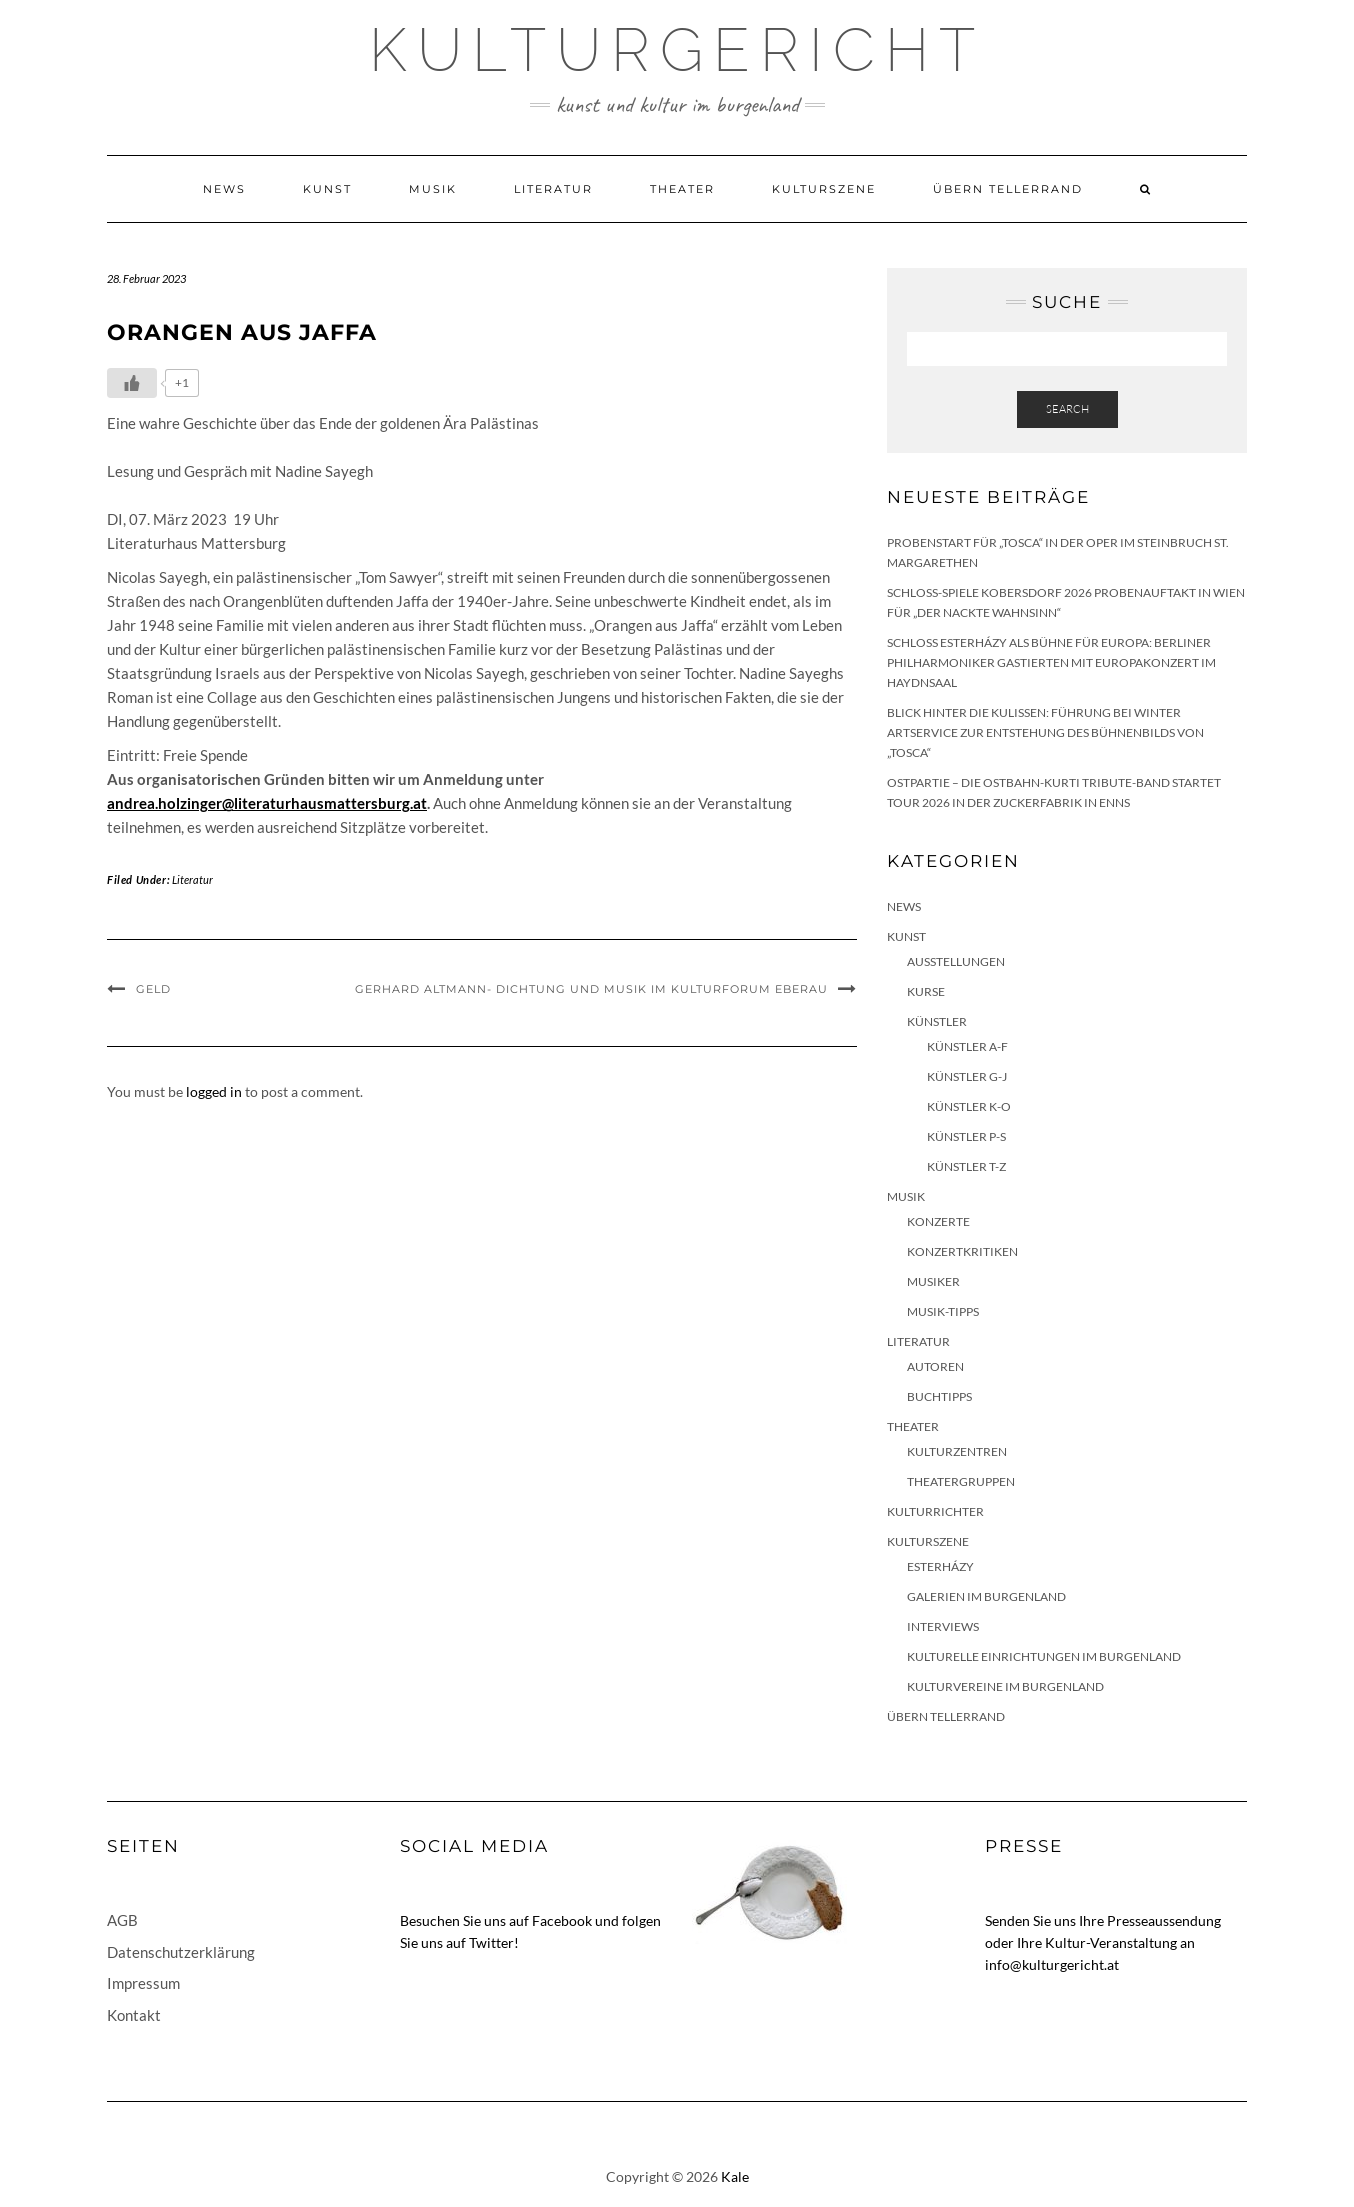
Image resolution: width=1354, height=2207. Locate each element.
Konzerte (938, 1221)
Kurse (926, 991)
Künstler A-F (967, 1046)
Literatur (553, 189)
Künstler (937, 1021)
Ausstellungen (956, 961)
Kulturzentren (957, 1451)
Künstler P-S (966, 1136)
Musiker (933, 1281)
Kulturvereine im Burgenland (1005, 1686)
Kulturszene (824, 189)
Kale (735, 2176)
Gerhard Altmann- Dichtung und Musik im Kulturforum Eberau (591, 989)
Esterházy (940, 1566)
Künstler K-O (969, 1106)
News (224, 189)
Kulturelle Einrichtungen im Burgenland (1044, 1656)
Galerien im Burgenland (986, 1596)
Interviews (943, 1626)
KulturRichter (935, 1511)
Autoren (935, 1366)
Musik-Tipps (943, 1311)
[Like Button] (132, 383)
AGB (122, 1920)
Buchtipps (939, 1396)
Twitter (491, 1942)
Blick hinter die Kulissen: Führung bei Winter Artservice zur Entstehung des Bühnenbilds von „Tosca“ (1045, 732)
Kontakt (134, 2015)
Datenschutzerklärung (181, 1952)
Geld (153, 989)
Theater (682, 189)
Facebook (562, 1920)
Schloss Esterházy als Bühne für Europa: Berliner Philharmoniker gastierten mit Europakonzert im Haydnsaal (1051, 662)
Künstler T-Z (966, 1166)
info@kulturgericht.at (1052, 1964)
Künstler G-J (967, 1076)
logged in (214, 1091)
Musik (433, 189)
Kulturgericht (677, 50)
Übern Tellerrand (1008, 189)
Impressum (143, 1983)
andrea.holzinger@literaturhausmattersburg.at (267, 803)
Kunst (327, 189)
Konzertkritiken (962, 1251)
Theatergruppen (961, 1481)
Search (1067, 409)
